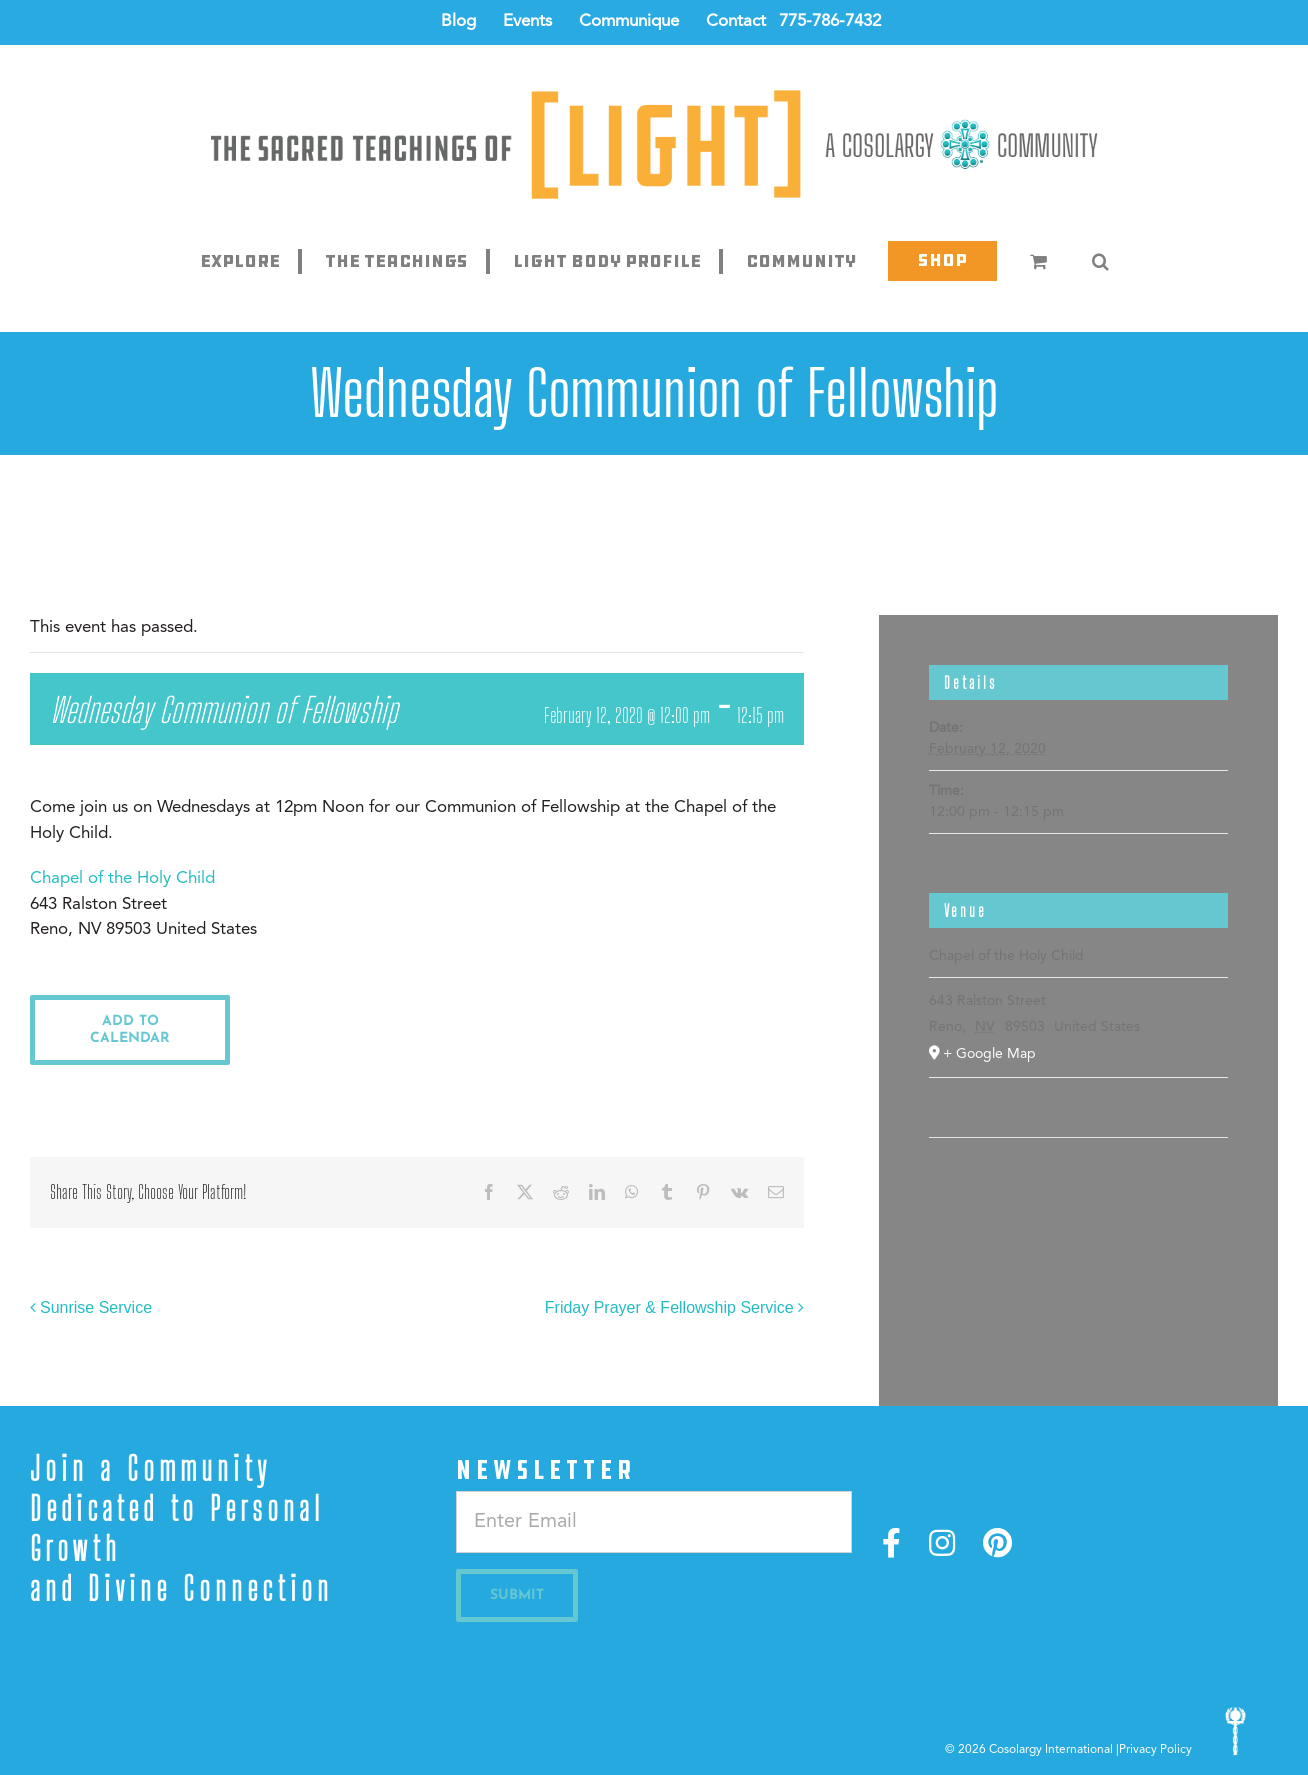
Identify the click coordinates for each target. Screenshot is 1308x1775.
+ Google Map (989, 1054)
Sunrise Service (96, 1307)
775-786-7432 (830, 21)
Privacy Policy (1155, 1750)
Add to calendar (130, 1030)
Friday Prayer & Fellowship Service (669, 1307)
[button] (1100, 261)
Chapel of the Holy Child (122, 878)
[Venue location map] (1079, 1198)
